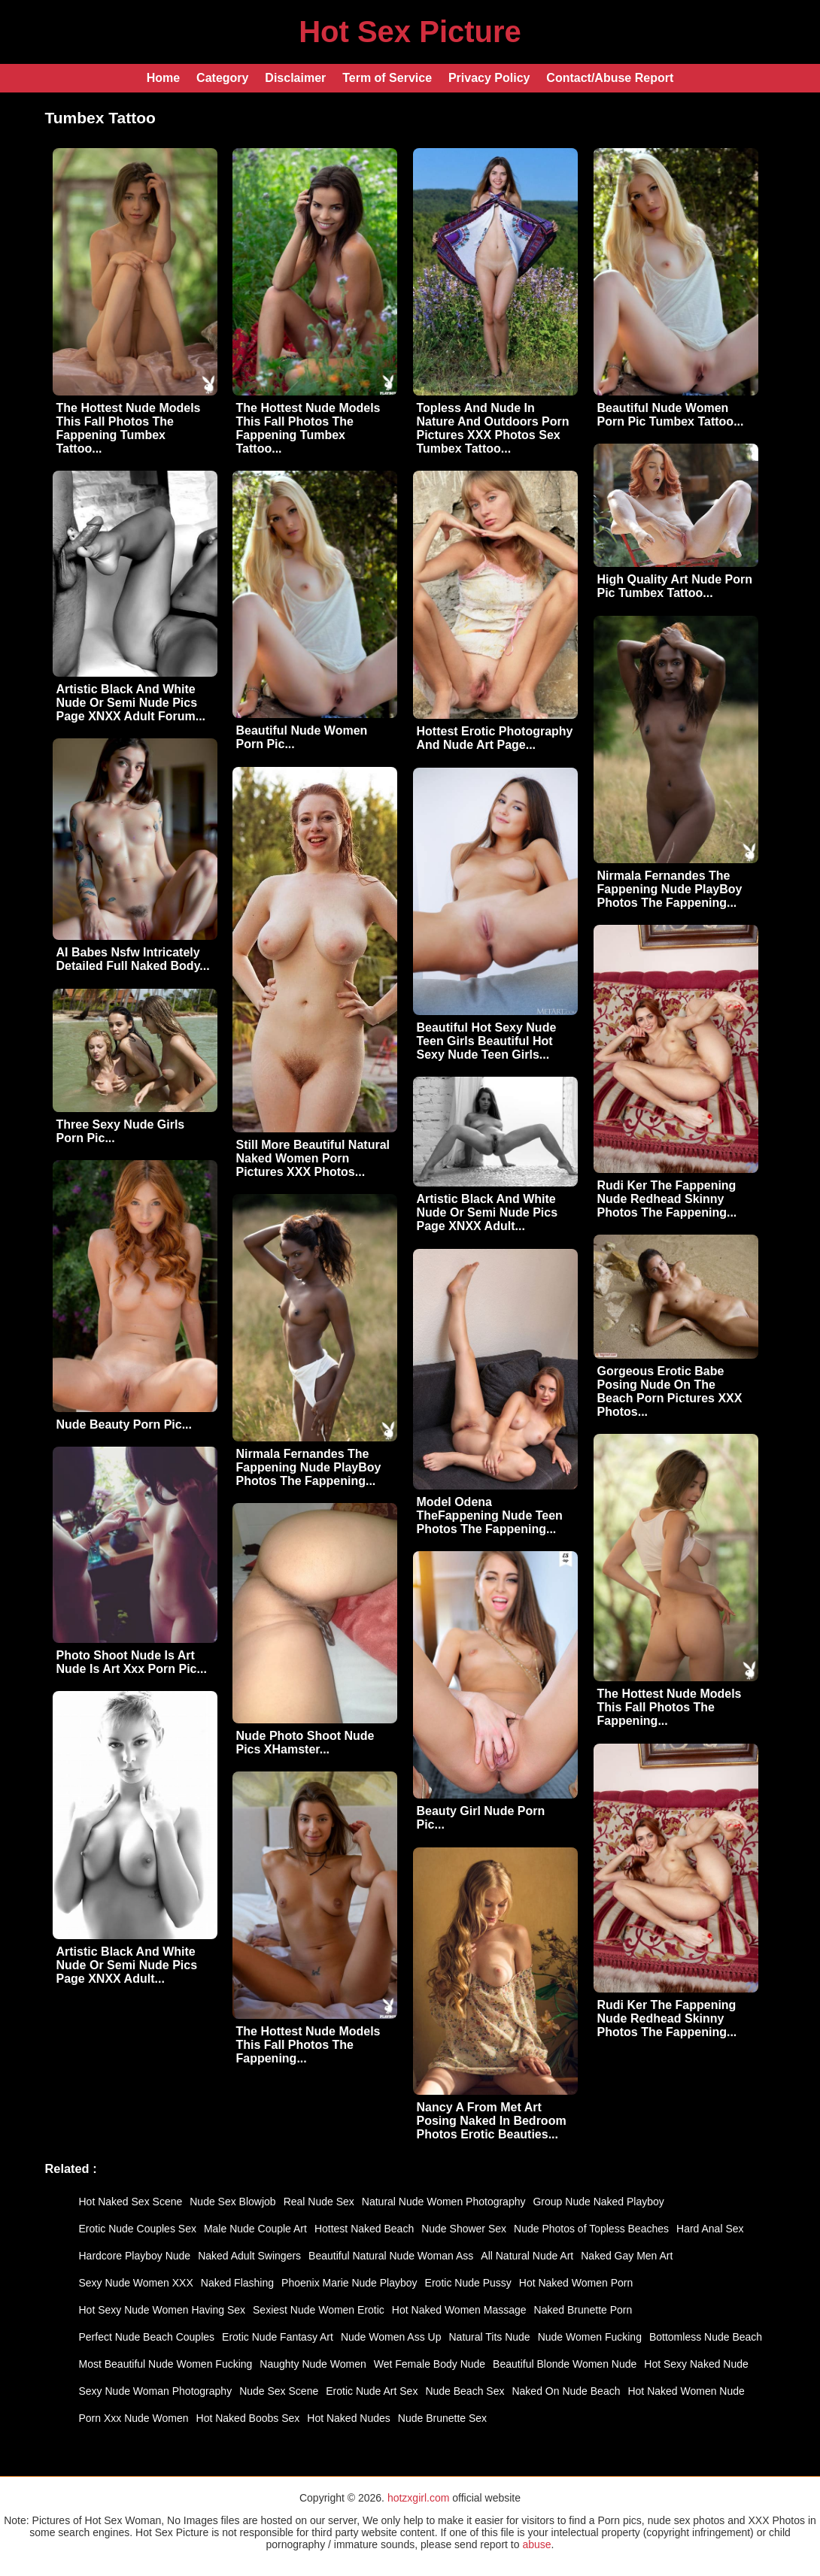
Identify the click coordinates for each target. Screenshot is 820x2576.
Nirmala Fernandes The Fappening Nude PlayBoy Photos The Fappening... (670, 889)
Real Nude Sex (319, 2202)
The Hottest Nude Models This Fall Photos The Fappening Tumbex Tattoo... (128, 428)
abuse (536, 2544)
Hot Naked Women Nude (685, 2391)
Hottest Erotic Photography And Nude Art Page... (495, 738)
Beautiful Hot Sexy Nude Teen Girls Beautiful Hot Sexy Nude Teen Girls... (487, 1041)
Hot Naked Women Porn (576, 2283)
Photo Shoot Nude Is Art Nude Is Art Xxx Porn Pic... (131, 1662)
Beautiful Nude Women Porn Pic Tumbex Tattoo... (670, 415)
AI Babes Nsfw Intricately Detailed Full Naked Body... (133, 959)
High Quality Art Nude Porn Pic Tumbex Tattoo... (675, 586)
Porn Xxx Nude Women (134, 2418)
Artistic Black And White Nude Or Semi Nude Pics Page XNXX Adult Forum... (131, 703)
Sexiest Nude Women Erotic (318, 2310)
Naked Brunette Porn (583, 2310)
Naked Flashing (237, 2283)
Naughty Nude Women (313, 2364)
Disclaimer (295, 77)
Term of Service (387, 77)
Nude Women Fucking (590, 2337)
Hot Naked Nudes (348, 2418)
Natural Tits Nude (489, 2337)
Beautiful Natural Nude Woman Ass (390, 2256)
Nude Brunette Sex (442, 2418)
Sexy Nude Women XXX (136, 2283)
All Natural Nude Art (527, 2256)
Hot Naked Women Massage (459, 2310)
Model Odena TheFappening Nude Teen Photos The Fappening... (490, 1515)
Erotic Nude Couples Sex (137, 2229)
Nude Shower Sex (463, 2229)
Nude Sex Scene (278, 2391)
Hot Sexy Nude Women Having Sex (162, 2310)
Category (222, 77)
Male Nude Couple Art (255, 2229)
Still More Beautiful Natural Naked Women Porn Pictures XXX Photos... (313, 1158)
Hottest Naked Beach (364, 2229)
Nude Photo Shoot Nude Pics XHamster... (305, 1742)
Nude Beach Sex (464, 2391)
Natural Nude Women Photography (444, 2202)
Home (163, 77)
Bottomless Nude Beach (705, 2337)
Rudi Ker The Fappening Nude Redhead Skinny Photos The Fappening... (667, 1199)
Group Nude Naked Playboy (598, 2202)
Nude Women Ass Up (391, 2337)
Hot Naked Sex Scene (131, 2202)
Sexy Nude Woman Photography (155, 2391)
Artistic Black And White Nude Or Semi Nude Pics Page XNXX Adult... (487, 1212)
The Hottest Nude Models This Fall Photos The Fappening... (669, 1707)
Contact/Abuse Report (609, 77)
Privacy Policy (489, 77)
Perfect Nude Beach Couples (147, 2337)
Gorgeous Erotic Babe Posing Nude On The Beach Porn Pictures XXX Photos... (670, 1391)
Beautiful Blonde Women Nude (564, 2364)
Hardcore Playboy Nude (135, 2256)
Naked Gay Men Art (627, 2256)
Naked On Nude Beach (566, 2391)
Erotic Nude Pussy (468, 2283)
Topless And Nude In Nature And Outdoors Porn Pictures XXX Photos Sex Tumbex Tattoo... (493, 428)
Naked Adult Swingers (249, 2256)
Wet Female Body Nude (429, 2364)
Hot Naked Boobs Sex (248, 2418)
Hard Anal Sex (710, 2229)
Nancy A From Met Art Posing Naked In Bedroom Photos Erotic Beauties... (491, 2121)
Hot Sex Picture (410, 31)
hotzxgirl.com (418, 2498)
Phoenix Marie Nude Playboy (349, 2283)
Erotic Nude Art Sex (372, 2391)
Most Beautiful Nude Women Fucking (166, 2364)
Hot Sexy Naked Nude (696, 2364)
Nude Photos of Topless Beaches (591, 2229)
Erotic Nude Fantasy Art (277, 2337)
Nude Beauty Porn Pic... (124, 1424)
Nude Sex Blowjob (232, 2202)
